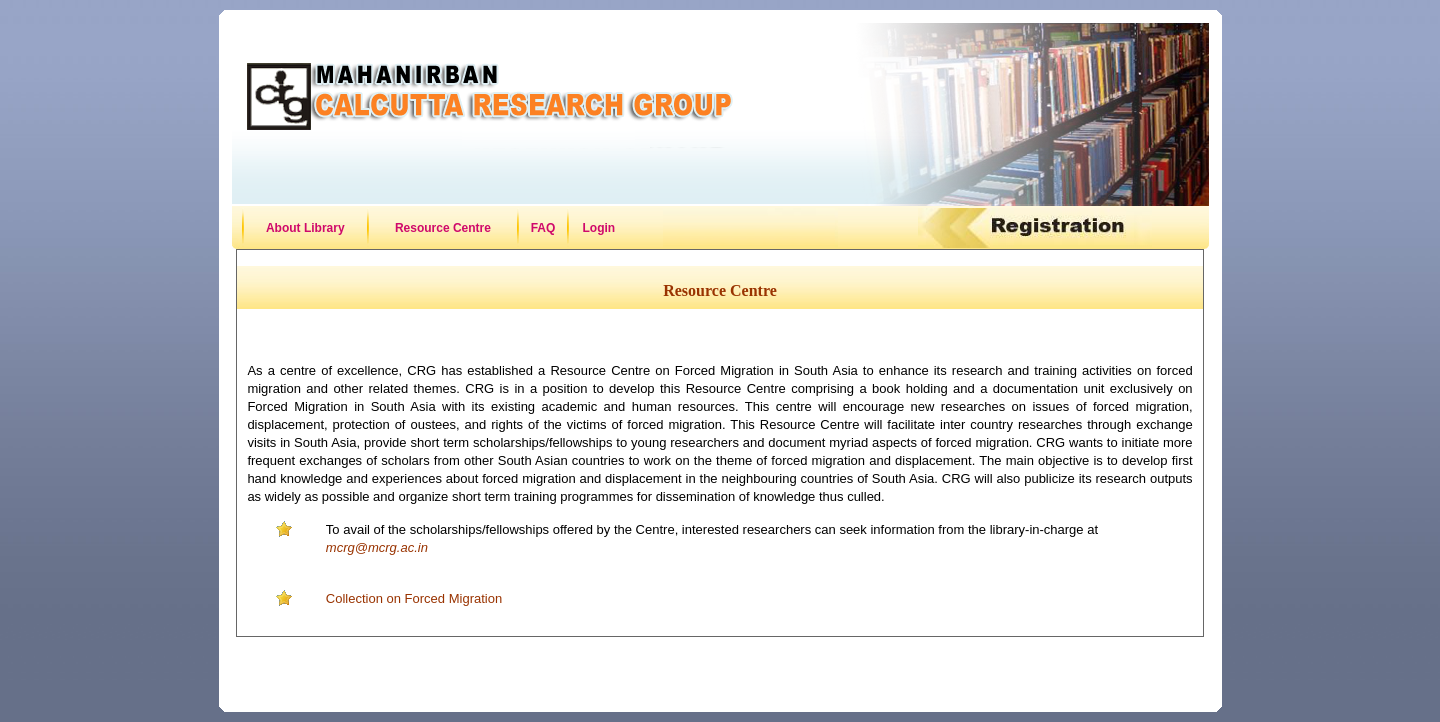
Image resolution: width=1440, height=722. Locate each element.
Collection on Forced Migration (414, 598)
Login (599, 228)
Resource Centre (443, 228)
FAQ (543, 228)
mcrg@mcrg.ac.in (377, 547)
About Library (305, 228)
